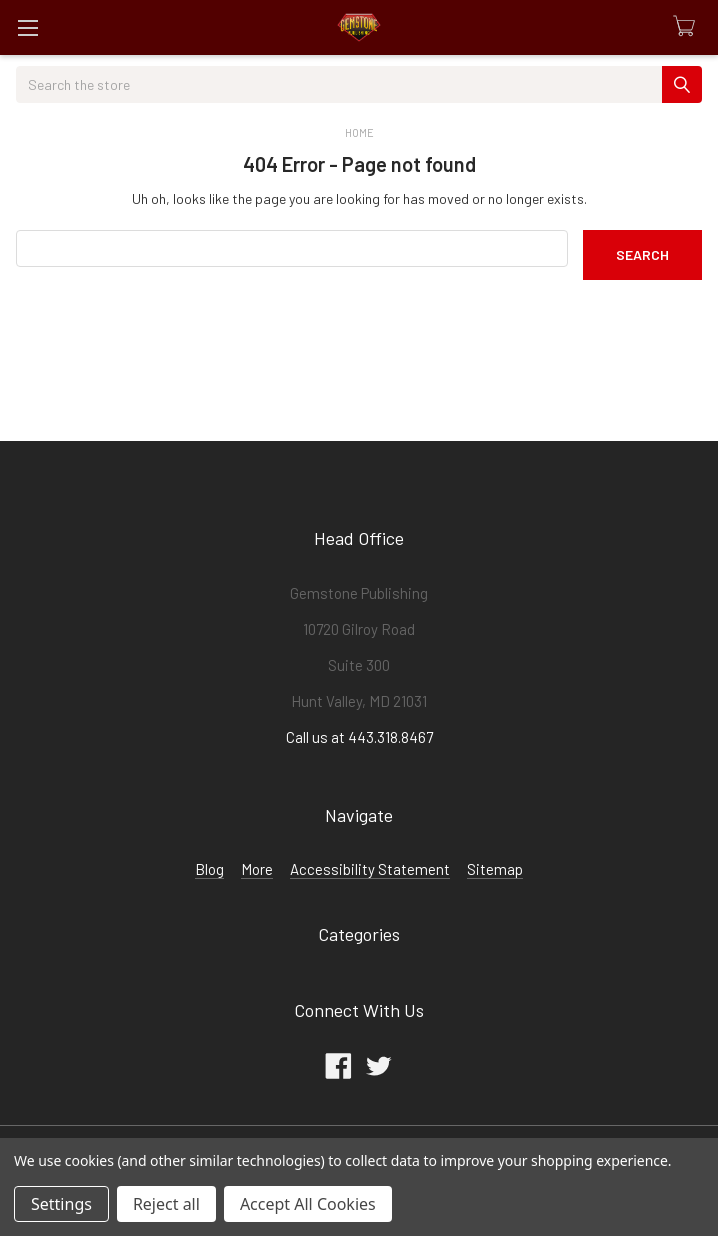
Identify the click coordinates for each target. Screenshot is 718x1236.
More (257, 869)
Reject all (166, 1204)
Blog (209, 869)
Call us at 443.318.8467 (359, 737)
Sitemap (495, 869)
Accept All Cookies (308, 1204)
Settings (61, 1204)
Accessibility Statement (370, 869)
